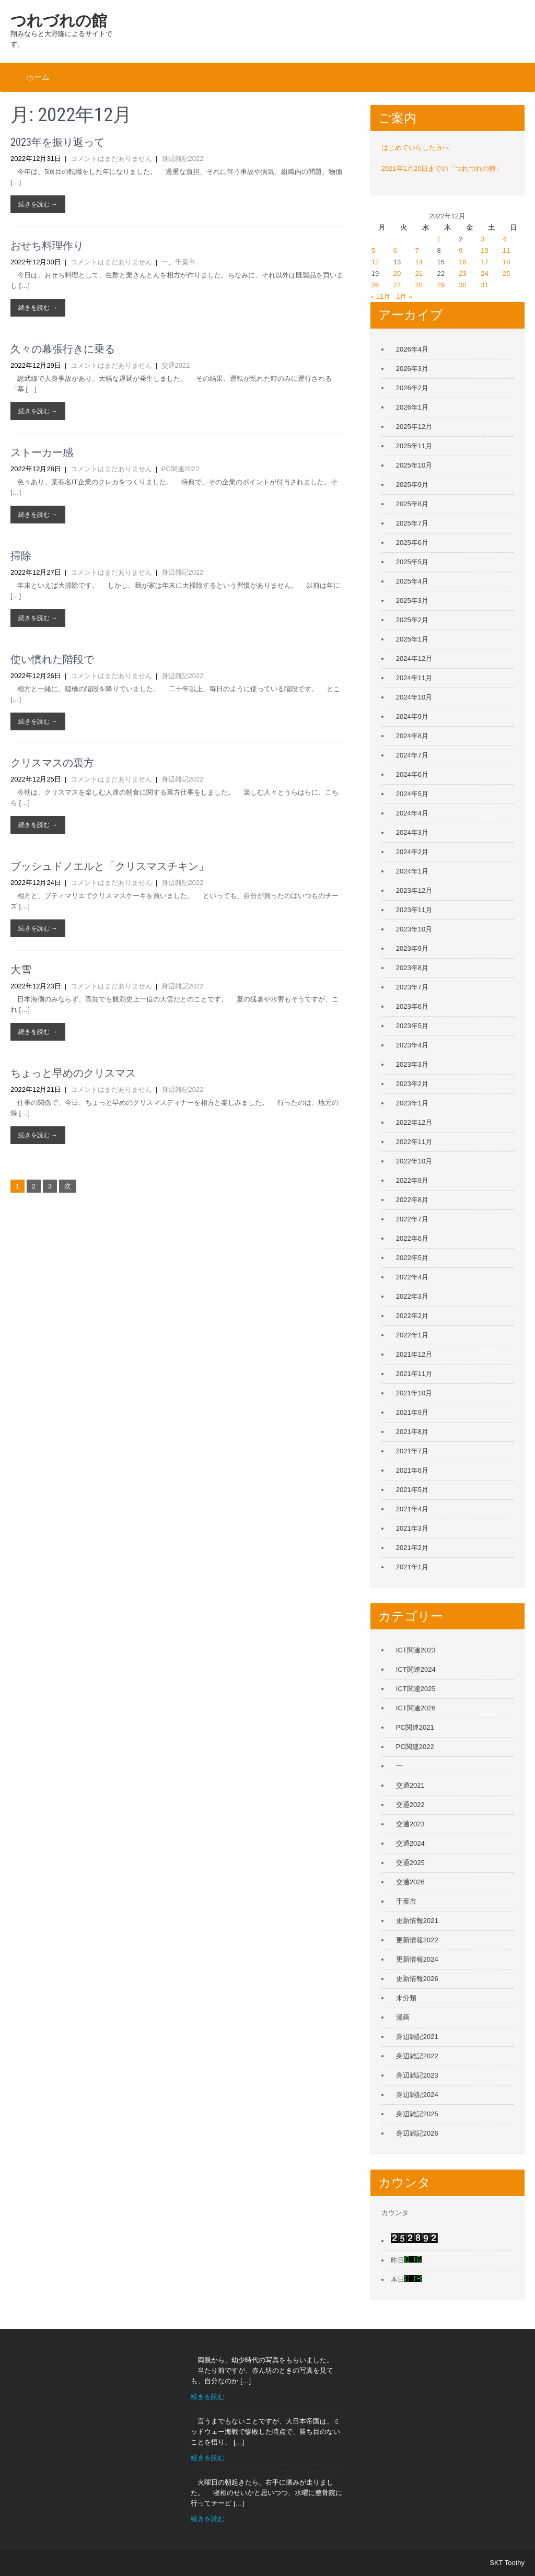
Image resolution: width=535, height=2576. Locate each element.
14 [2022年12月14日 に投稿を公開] (419, 262)
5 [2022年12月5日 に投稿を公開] (373, 250)
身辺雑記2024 (417, 2095)
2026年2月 (412, 388)
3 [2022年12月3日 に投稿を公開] (482, 239)
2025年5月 (412, 562)
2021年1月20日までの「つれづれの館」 (442, 168)
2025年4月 (412, 581)
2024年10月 (414, 697)
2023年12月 (414, 890)
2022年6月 (412, 1238)
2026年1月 (412, 407)
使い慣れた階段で (52, 659)
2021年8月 (412, 1432)
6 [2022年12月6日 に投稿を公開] (395, 250)
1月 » (404, 296)
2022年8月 (412, 1200)
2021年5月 (412, 1490)
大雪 (20, 969)
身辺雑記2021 (417, 2037)
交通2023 (410, 1824)
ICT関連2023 (416, 1650)
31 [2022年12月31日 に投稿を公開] (484, 285)
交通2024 (410, 1843)
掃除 (20, 556)
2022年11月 (414, 1142)
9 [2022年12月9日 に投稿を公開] (460, 250)
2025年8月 (412, 504)
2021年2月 (412, 1548)
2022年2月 (412, 1316)
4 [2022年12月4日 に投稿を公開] (504, 239)
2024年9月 (412, 716)
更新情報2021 (417, 1921)
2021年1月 (412, 1567)
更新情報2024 (417, 1959)
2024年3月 (412, 832)
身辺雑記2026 (417, 2133)
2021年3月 (412, 1528)
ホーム (38, 77)
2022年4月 (412, 1277)
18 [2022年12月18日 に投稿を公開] (506, 262)
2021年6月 (412, 1470)
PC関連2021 (415, 1727)
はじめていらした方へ (415, 147)
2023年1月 (412, 1103)
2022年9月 (412, 1180)
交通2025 (410, 1863)
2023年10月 (414, 929)
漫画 (403, 2017)
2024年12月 (414, 658)
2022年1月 (412, 1335)
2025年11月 (414, 446)
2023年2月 (412, 1084)
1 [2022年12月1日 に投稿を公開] (438, 239)
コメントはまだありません (111, 158)
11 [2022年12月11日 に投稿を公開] (506, 250)
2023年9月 (412, 948)
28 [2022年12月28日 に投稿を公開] (419, 285)
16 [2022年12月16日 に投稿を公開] (462, 262)
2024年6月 (412, 774)
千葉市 (185, 262)
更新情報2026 (417, 1979)
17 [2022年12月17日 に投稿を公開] (484, 262)
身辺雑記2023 (417, 2075)
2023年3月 (412, 1064)
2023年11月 (414, 910)
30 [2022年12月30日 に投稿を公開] (462, 285)
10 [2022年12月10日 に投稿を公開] (484, 250)
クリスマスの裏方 (52, 762)
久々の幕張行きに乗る (62, 349)
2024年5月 (412, 794)
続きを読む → (37, 204)
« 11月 (380, 296)
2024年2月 (412, 852)
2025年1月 (412, 639)
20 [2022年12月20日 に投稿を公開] (397, 273)
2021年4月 (412, 1509)
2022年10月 (414, 1161)
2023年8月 (412, 968)
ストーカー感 (41, 452)
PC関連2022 (180, 469)
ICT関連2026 (416, 1708)
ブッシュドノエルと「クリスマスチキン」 (109, 866)
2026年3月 (412, 368)
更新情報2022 (417, 1940)
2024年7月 (412, 755)
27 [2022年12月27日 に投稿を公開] (397, 285)
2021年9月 (412, 1412)
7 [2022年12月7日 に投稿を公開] (417, 250)
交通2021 (410, 1785)
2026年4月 (412, 349)
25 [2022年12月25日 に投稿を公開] (506, 273)
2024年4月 (412, 813)
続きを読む (208, 2396)
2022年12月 (414, 1122)
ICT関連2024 (416, 1669)
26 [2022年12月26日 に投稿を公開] (375, 285)
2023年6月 (412, 1006)
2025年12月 (414, 426)
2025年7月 (412, 523)
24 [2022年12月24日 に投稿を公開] (484, 273)
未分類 (406, 1998)
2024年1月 (412, 871)
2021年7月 (412, 1451)
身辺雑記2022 (182, 158)
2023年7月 (412, 987)
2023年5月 (412, 1026)
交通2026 (410, 1882)
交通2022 (175, 365)
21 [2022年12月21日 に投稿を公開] (419, 273)
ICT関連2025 (416, 1689)
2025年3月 (412, 600)
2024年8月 (412, 736)
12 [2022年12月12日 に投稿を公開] (375, 262)
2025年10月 (414, 465)
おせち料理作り (47, 245)
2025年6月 (412, 542)
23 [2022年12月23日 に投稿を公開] (462, 273)
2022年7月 (412, 1219)
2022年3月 (412, 1296)
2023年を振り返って (57, 142)
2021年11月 (414, 1374)
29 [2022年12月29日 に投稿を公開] (440, 285)
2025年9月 (412, 484)
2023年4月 (412, 1045)
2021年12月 (414, 1354)
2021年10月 (414, 1393)
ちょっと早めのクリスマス (73, 1073)
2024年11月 (414, 678)
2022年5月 (412, 1258)
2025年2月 (412, 620)
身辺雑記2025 (417, 2114)
